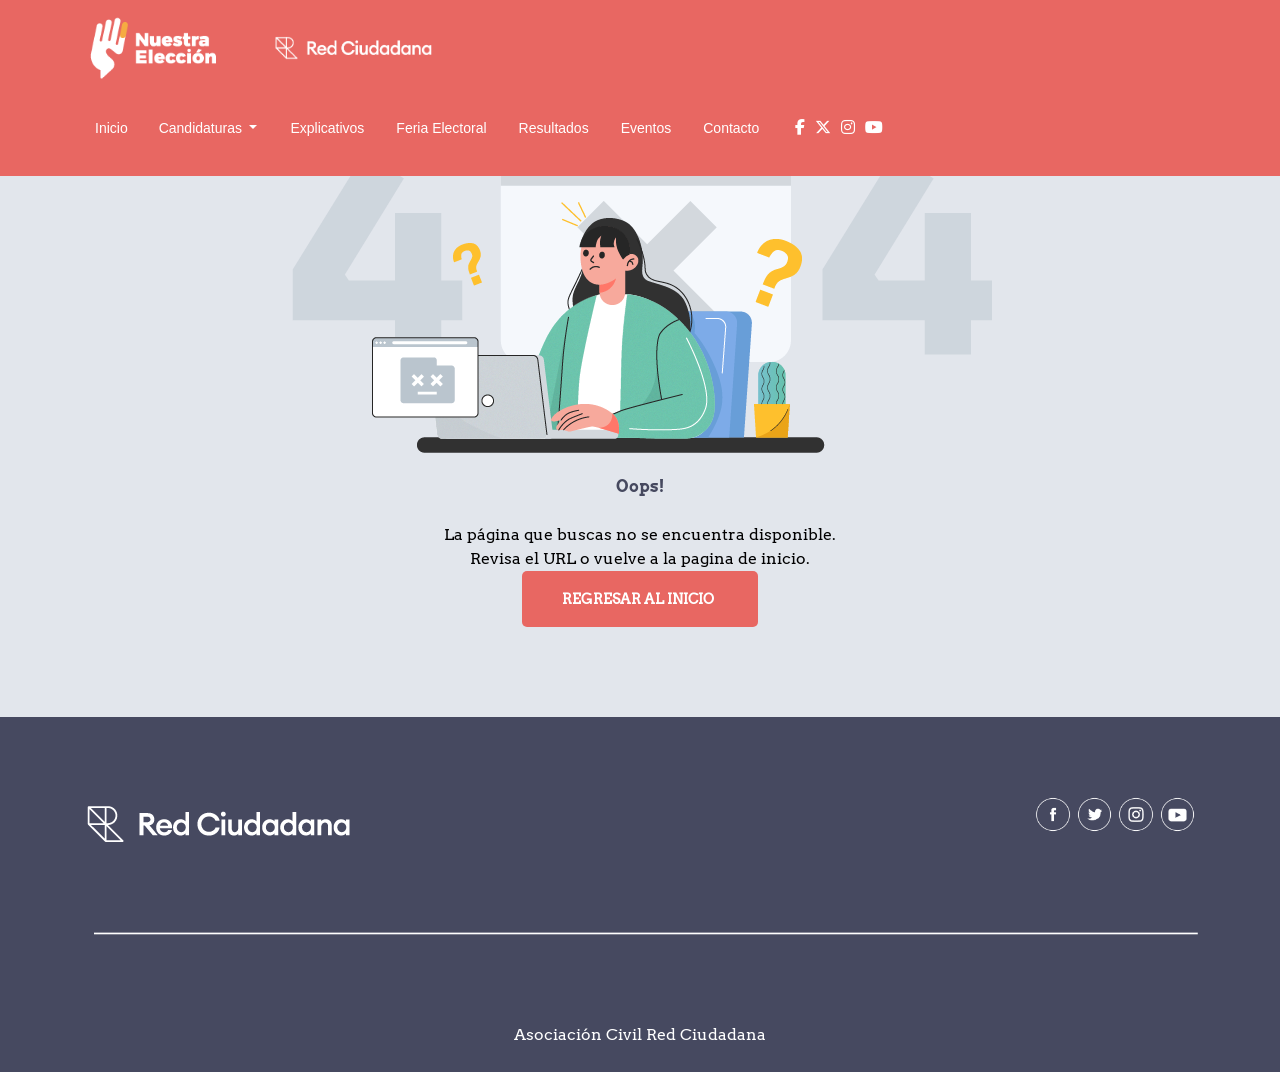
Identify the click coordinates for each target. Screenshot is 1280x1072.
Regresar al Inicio (638, 599)
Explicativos (327, 128)
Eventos (646, 128)
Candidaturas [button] (202, 128)
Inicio (111, 128)
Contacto (731, 128)
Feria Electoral (441, 128)
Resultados (554, 128)
